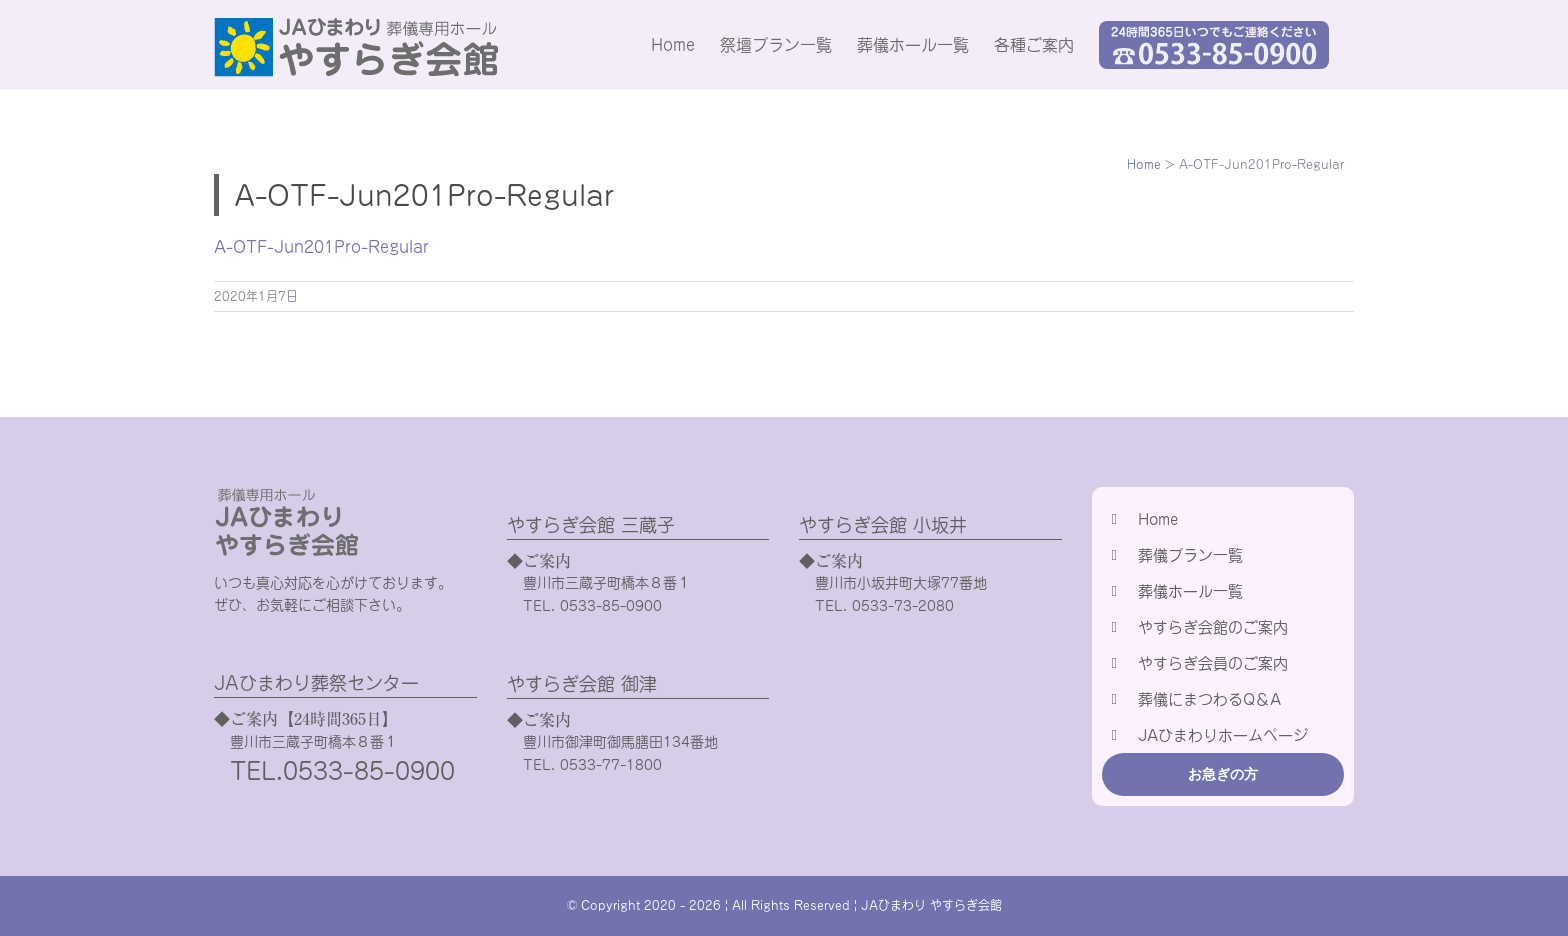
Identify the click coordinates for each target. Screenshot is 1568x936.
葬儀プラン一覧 (1190, 555)
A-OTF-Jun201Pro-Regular (321, 247)
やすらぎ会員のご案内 (1213, 663)
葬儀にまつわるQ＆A (1209, 699)
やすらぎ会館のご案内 (1213, 627)
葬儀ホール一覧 (1190, 591)
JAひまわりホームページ (1223, 735)
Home (1158, 519)
